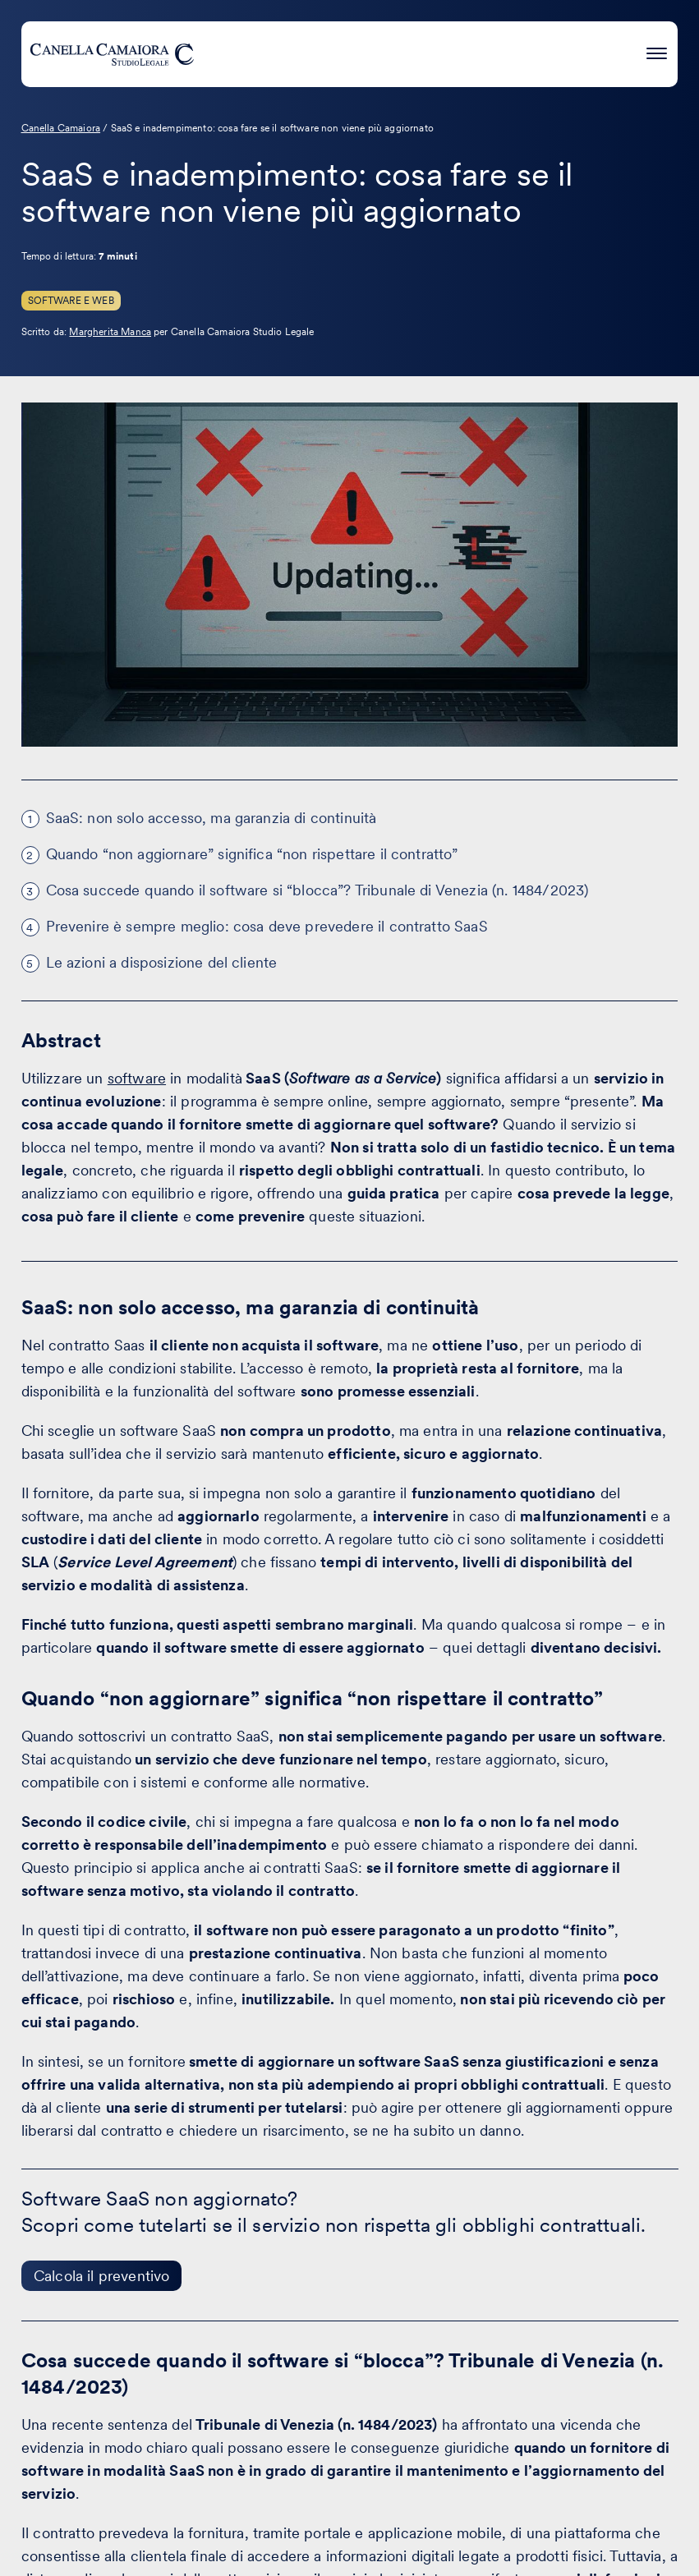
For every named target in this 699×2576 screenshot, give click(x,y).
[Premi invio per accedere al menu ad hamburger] (656, 51)
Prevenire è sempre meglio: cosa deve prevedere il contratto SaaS (267, 926)
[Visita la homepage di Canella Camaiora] (112, 54)
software (137, 1078)
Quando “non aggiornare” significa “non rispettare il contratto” (252, 853)
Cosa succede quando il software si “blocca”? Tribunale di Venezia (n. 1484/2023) (317, 890)
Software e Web (71, 300)
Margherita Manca (110, 332)
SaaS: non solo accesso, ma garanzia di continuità (211, 817)
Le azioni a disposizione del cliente (162, 962)
